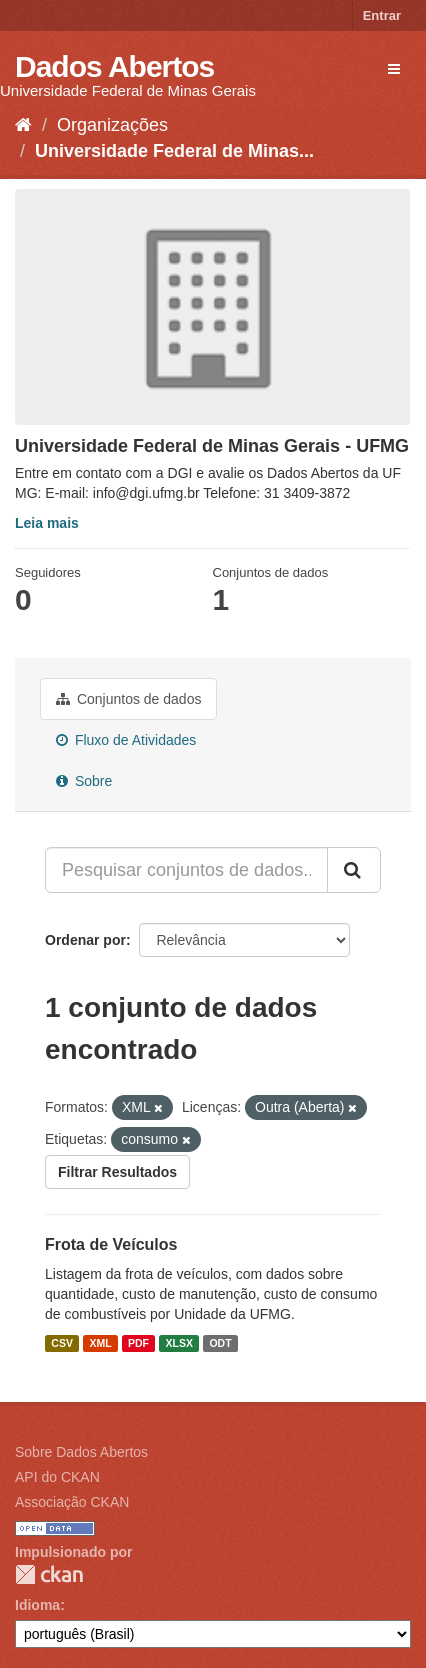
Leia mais (47, 523)
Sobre (84, 781)
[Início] (23, 125)
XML (100, 1343)
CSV (62, 1343)
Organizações (112, 125)
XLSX (179, 1343)
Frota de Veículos (111, 1244)
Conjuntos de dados (128, 699)
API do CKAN (57, 1477)
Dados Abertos (114, 66)
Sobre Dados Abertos (81, 1452)
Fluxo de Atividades (126, 740)
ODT (220, 1343)
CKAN (49, 1574)
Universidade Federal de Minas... (174, 151)
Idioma (37, 1605)
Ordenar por (85, 940)
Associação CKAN (72, 1502)
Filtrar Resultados (117, 1172)
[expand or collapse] (394, 69)
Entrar (382, 15)
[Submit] (354, 870)
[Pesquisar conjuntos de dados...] (186, 870)
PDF (138, 1343)
